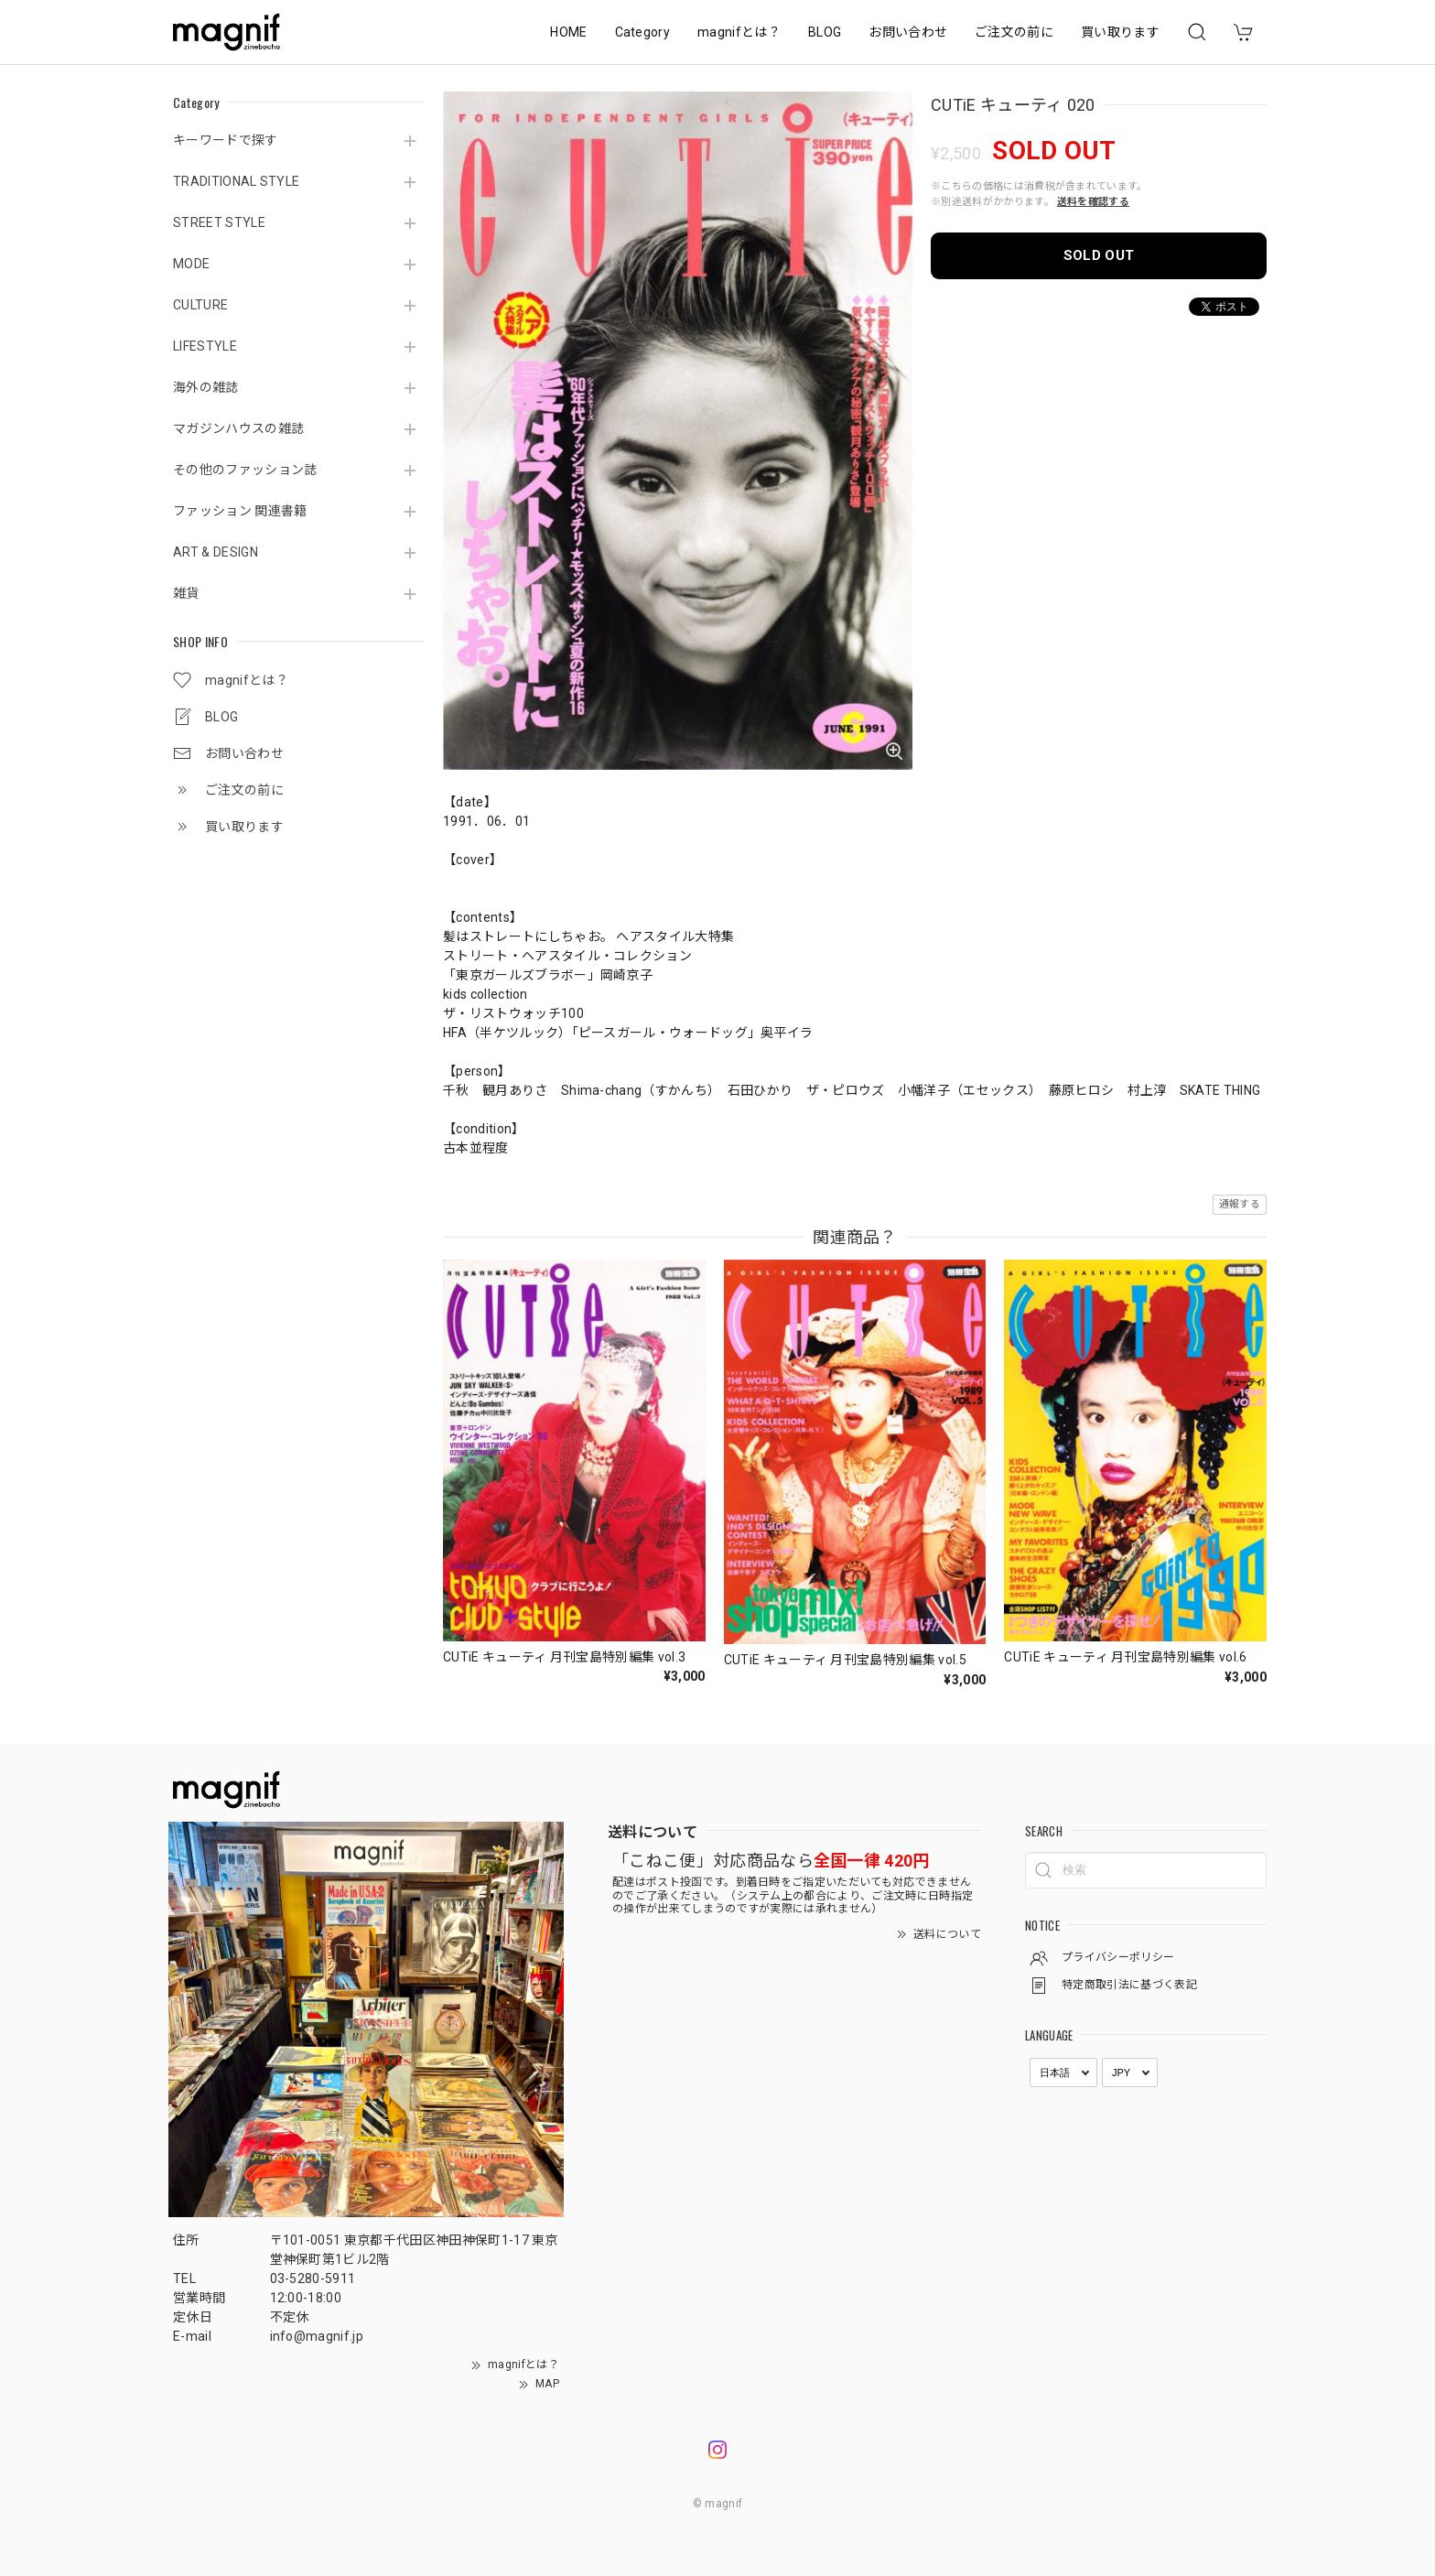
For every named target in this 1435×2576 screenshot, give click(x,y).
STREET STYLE (219, 222)
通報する (1239, 1204)
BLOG (824, 32)
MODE (191, 263)
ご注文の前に (1014, 32)
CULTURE (200, 305)
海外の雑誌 (206, 387)
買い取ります (1120, 32)
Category (643, 32)
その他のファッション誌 (245, 469)
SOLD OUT (1099, 255)
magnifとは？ (739, 32)
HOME (568, 32)
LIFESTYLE (205, 346)
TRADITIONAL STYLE (236, 181)
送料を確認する (1093, 202)
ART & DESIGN (215, 552)
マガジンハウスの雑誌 (238, 428)
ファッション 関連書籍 (240, 510)
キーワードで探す (225, 140)
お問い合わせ (908, 32)
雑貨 (186, 593)
